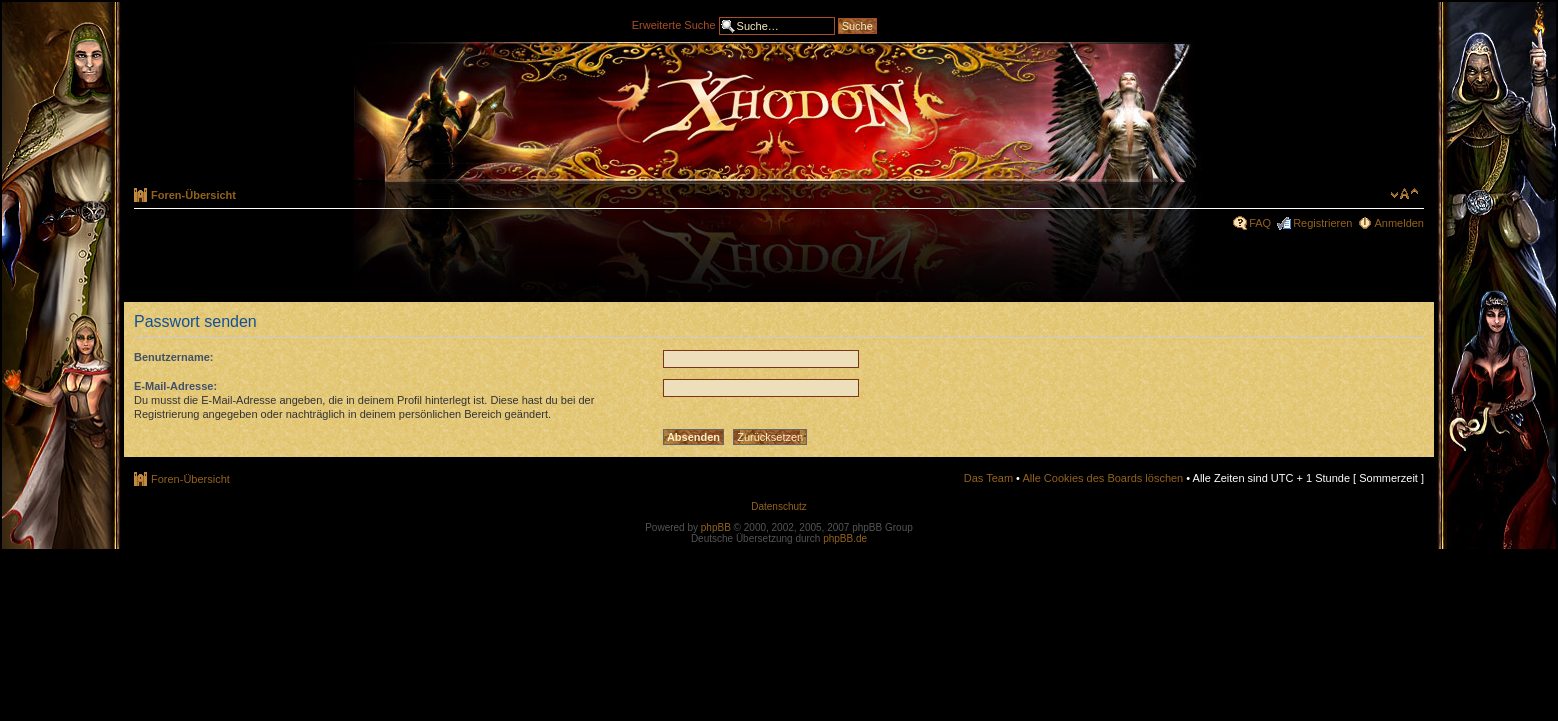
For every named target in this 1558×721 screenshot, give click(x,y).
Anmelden (1399, 223)
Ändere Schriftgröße (1404, 194)
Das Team (988, 478)
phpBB (716, 527)
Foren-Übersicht (193, 195)
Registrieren (1322, 223)
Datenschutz (779, 506)
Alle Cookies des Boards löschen (1102, 478)
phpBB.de (845, 538)
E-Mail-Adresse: (175, 386)
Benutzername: (173, 357)
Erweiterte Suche (674, 24)
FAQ (1260, 223)
